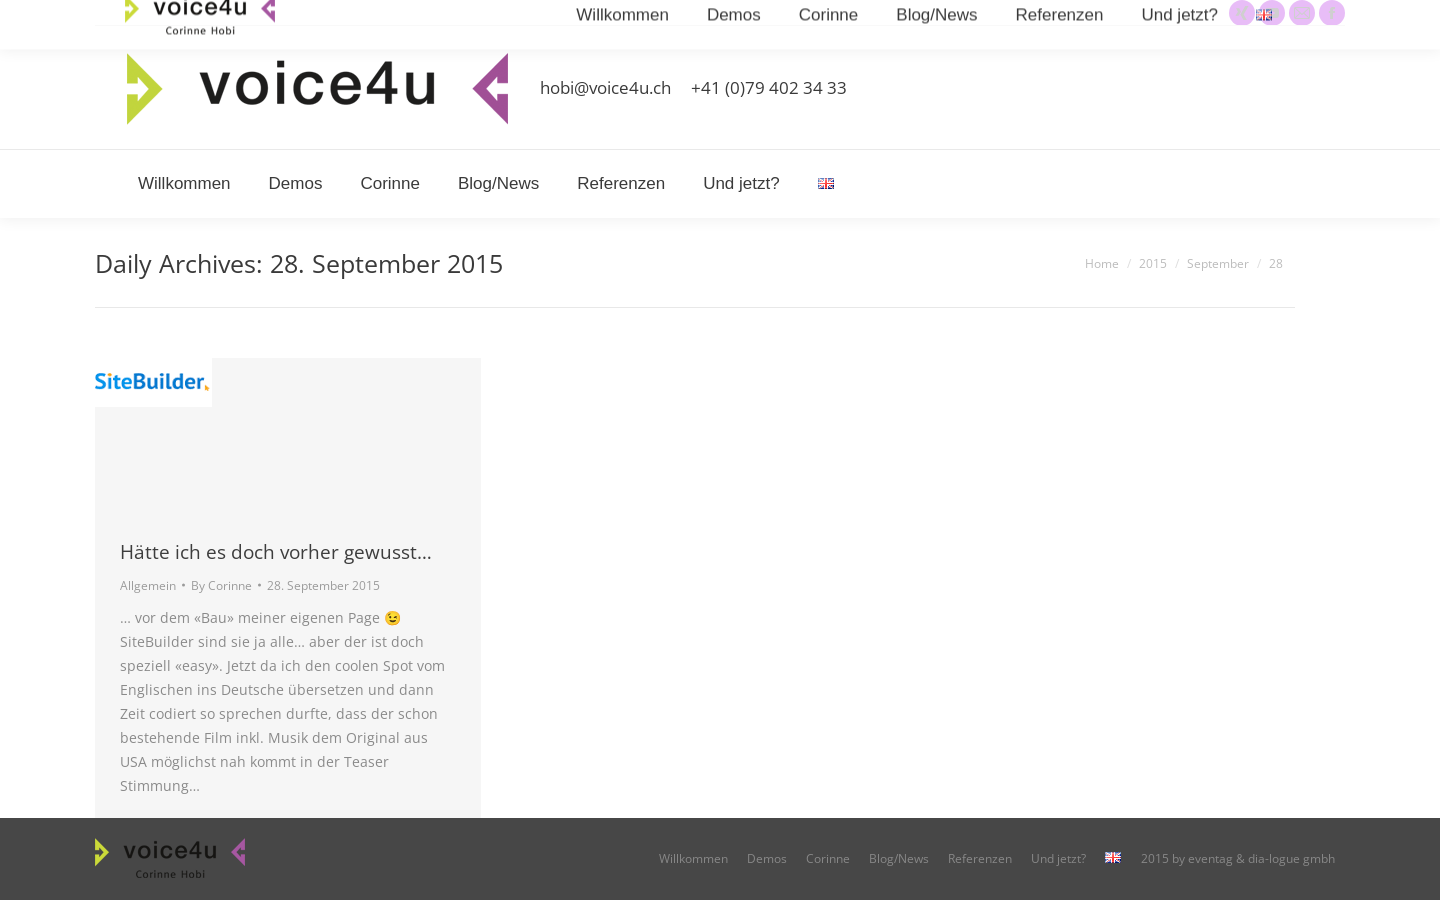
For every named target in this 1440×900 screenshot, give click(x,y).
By (221, 585)
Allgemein (148, 585)
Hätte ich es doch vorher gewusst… (276, 552)
